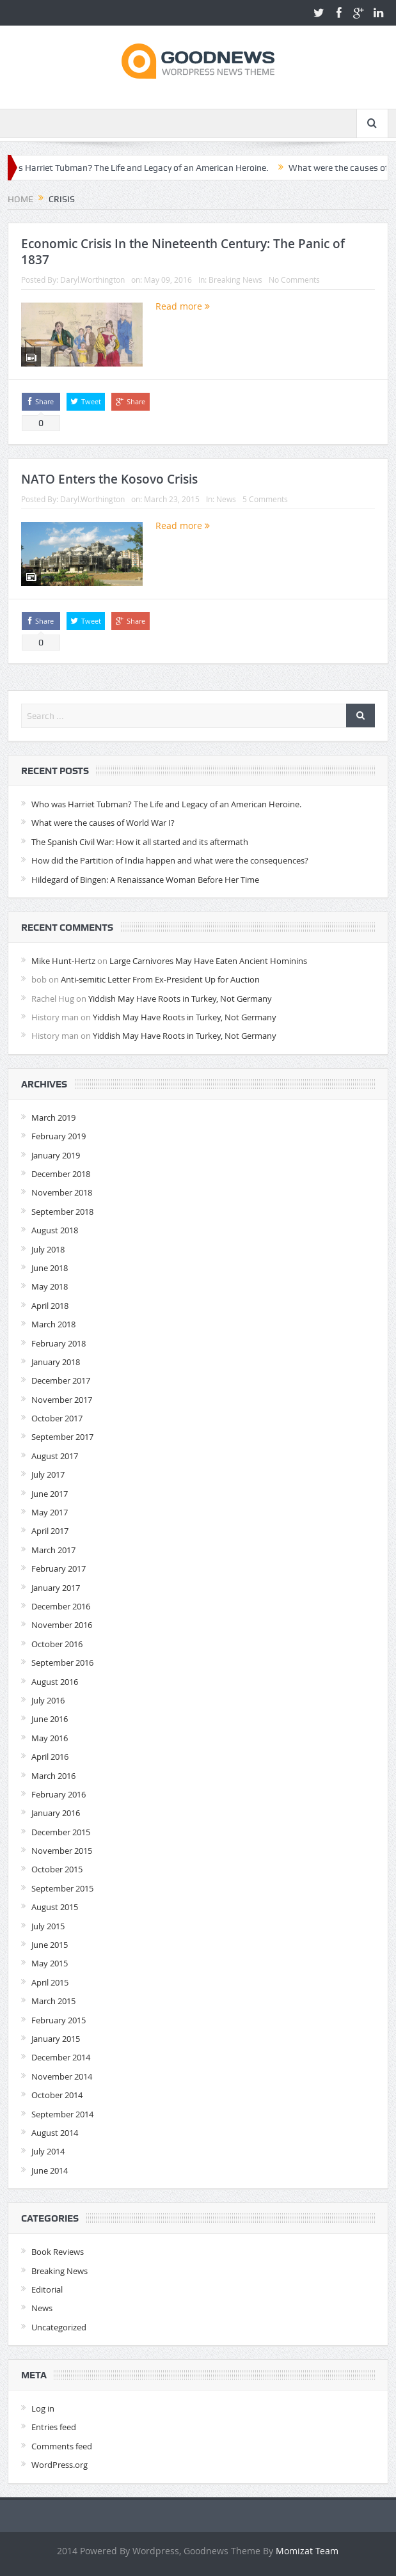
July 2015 (48, 1926)
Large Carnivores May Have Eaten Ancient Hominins (208, 961)
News (226, 499)
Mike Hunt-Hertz (63, 961)
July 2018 (48, 1249)
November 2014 (61, 2076)
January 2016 (55, 1813)
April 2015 (49, 1982)
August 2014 (54, 2132)
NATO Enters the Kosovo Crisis (109, 479)
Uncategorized (58, 2327)
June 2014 (49, 2170)
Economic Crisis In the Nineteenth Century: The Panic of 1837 (183, 251)
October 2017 (57, 1418)
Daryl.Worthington (92, 279)
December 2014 (60, 2057)
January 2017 (55, 1587)
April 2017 (49, 1531)
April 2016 (49, 1756)
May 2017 (49, 1512)
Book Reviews (57, 2251)
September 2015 (62, 1888)
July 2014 (48, 2151)
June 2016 (49, 1719)
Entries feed (53, 2427)
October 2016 (57, 1644)
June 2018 (49, 1268)
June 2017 (49, 1493)
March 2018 (53, 1324)
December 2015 (60, 1832)
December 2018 (60, 1174)
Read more (182, 306)
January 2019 (55, 1155)
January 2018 (55, 1362)
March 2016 (53, 1776)
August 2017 (54, 1456)
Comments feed (61, 2446)
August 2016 (54, 1681)
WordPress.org (59, 2464)
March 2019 (53, 1117)
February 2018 (58, 1343)
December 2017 (60, 1380)
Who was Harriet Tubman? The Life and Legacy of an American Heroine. (166, 804)
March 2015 (53, 2001)
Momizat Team (307, 2551)
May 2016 (49, 1738)
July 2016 (48, 1700)
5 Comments (265, 499)
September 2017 (62, 1436)
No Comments (294, 279)
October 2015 (57, 1869)
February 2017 (58, 1568)
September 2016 (62, 1662)
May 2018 (49, 1286)
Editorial (47, 2289)
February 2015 (58, 2020)
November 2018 (61, 1192)
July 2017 (48, 1474)
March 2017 (53, 1550)
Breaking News (235, 279)
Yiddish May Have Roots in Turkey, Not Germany (180, 998)
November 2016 (61, 1625)
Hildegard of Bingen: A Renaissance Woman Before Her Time (145, 879)
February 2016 (58, 1794)
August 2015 (54, 1907)
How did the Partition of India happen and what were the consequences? (169, 860)
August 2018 (54, 1230)
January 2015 (55, 2038)
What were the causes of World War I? (103, 822)
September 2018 (62, 1211)
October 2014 (57, 2095)
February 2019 (58, 1136)
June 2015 (49, 1944)
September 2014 (62, 2114)
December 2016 (60, 1606)
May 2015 (49, 1963)
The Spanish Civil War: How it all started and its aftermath (139, 842)
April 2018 (49, 1305)
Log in (42, 2408)
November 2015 (61, 1850)
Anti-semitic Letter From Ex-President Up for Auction (160, 979)
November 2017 (61, 1399)
